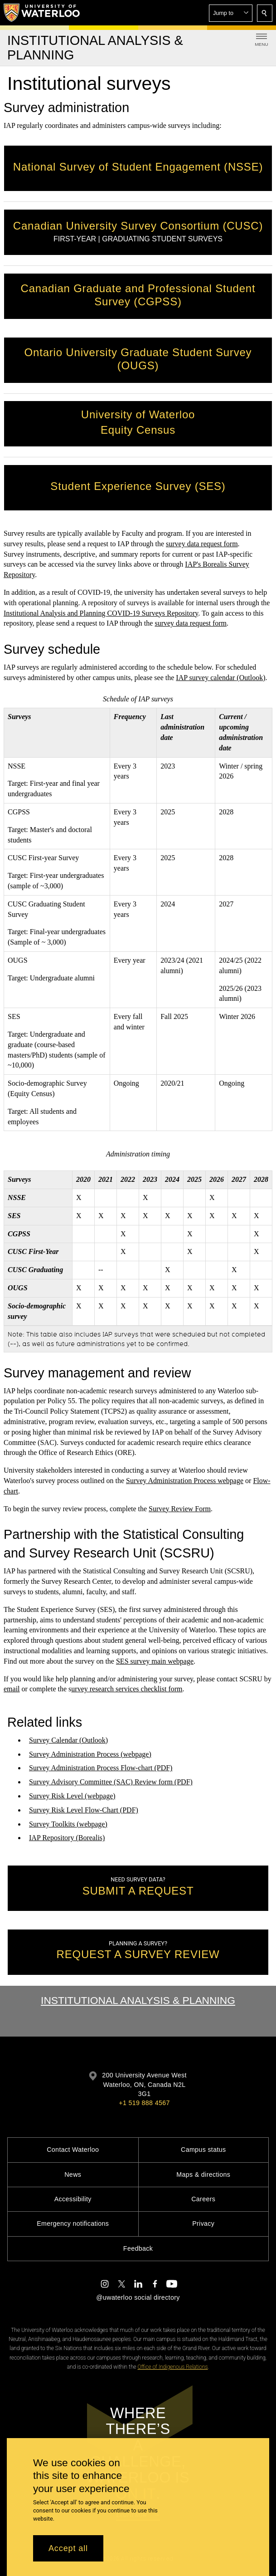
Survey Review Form (180, 1509)
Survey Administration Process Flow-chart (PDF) (100, 1768)
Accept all (68, 2548)
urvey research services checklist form (126, 1689)
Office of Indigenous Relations (173, 2367)
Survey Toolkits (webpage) (68, 1824)
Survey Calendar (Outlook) (68, 1740)
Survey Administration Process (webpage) (90, 1754)
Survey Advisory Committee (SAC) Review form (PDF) (111, 1782)
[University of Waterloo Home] (42, 13)
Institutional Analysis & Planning (138, 2000)
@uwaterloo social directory (137, 2297)
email (12, 1689)
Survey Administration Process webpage (184, 1480)
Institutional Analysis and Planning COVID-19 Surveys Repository (101, 613)
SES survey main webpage (155, 1661)
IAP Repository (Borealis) (67, 1838)
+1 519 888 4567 (144, 2102)
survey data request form (202, 544)
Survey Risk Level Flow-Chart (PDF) (83, 1810)
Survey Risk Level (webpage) (72, 1796)
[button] (230, 13)
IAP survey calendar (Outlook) (220, 677)
